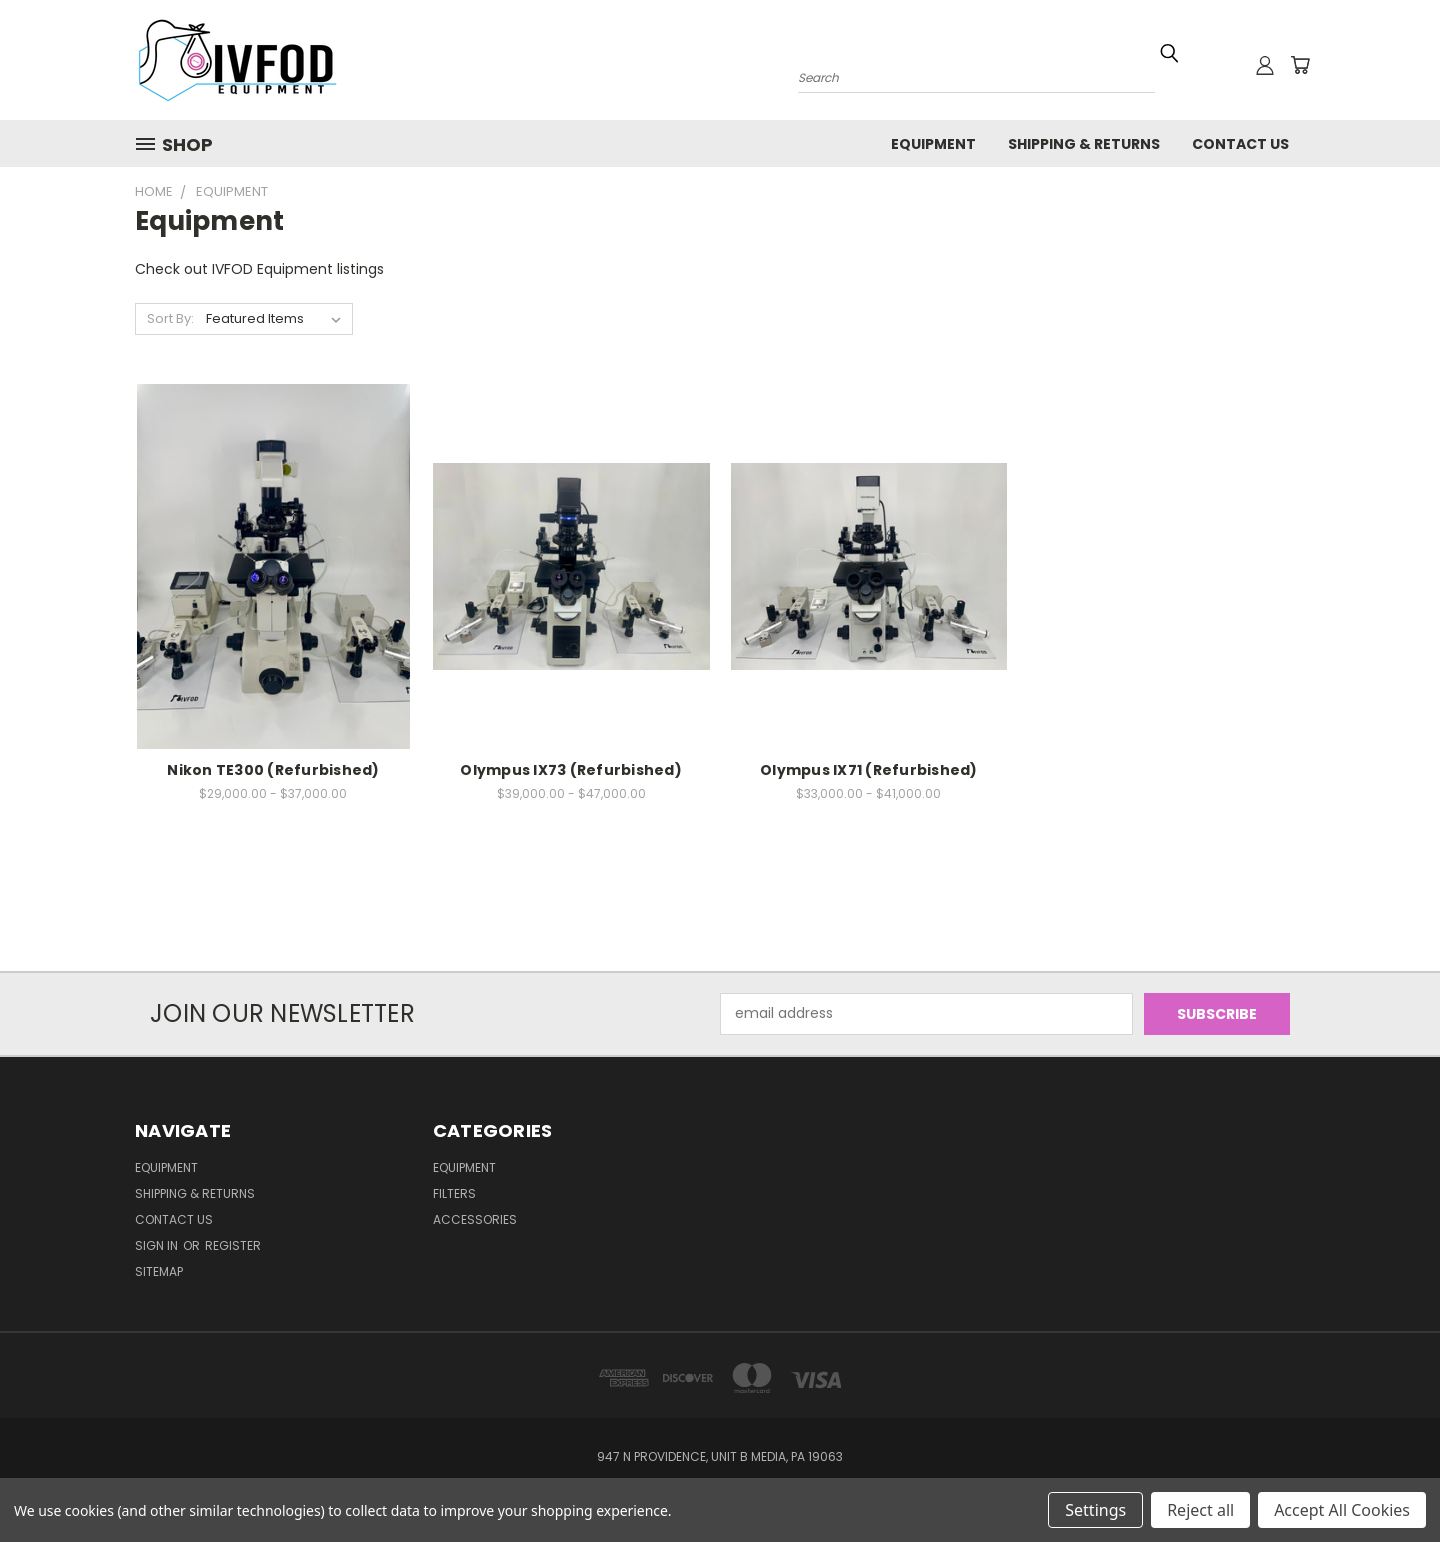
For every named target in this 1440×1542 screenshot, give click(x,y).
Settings (1095, 1510)
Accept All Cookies (1342, 1510)
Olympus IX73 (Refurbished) (571, 770)
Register (233, 1245)
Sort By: (170, 318)
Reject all (1200, 1510)
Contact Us (1240, 144)
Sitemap (159, 1271)
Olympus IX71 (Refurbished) (869, 770)
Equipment (933, 144)
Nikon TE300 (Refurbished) (273, 770)
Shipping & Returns (1084, 144)
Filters (454, 1193)
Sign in (158, 1245)
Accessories (475, 1219)
